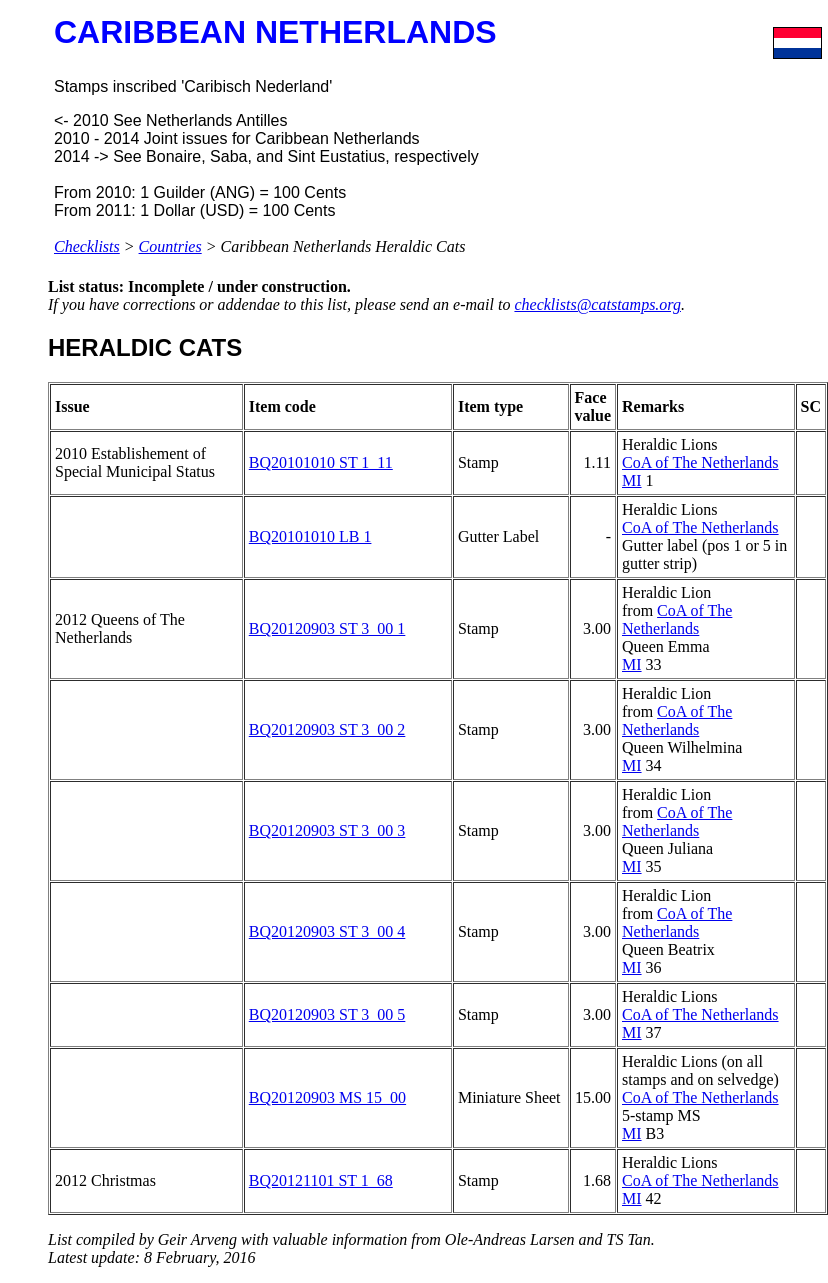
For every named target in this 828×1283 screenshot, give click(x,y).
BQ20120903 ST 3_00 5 (327, 1014)
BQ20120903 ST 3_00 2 (327, 729)
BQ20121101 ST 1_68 (321, 1180)
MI (632, 480)
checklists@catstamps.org (597, 304)
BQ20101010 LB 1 (310, 536)
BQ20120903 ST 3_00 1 (327, 628)
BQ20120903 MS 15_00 (327, 1097)
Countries (170, 246)
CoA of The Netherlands (700, 462)
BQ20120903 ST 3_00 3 (327, 830)
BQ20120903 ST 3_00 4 (327, 931)
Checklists (87, 246)
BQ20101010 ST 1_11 (321, 462)
